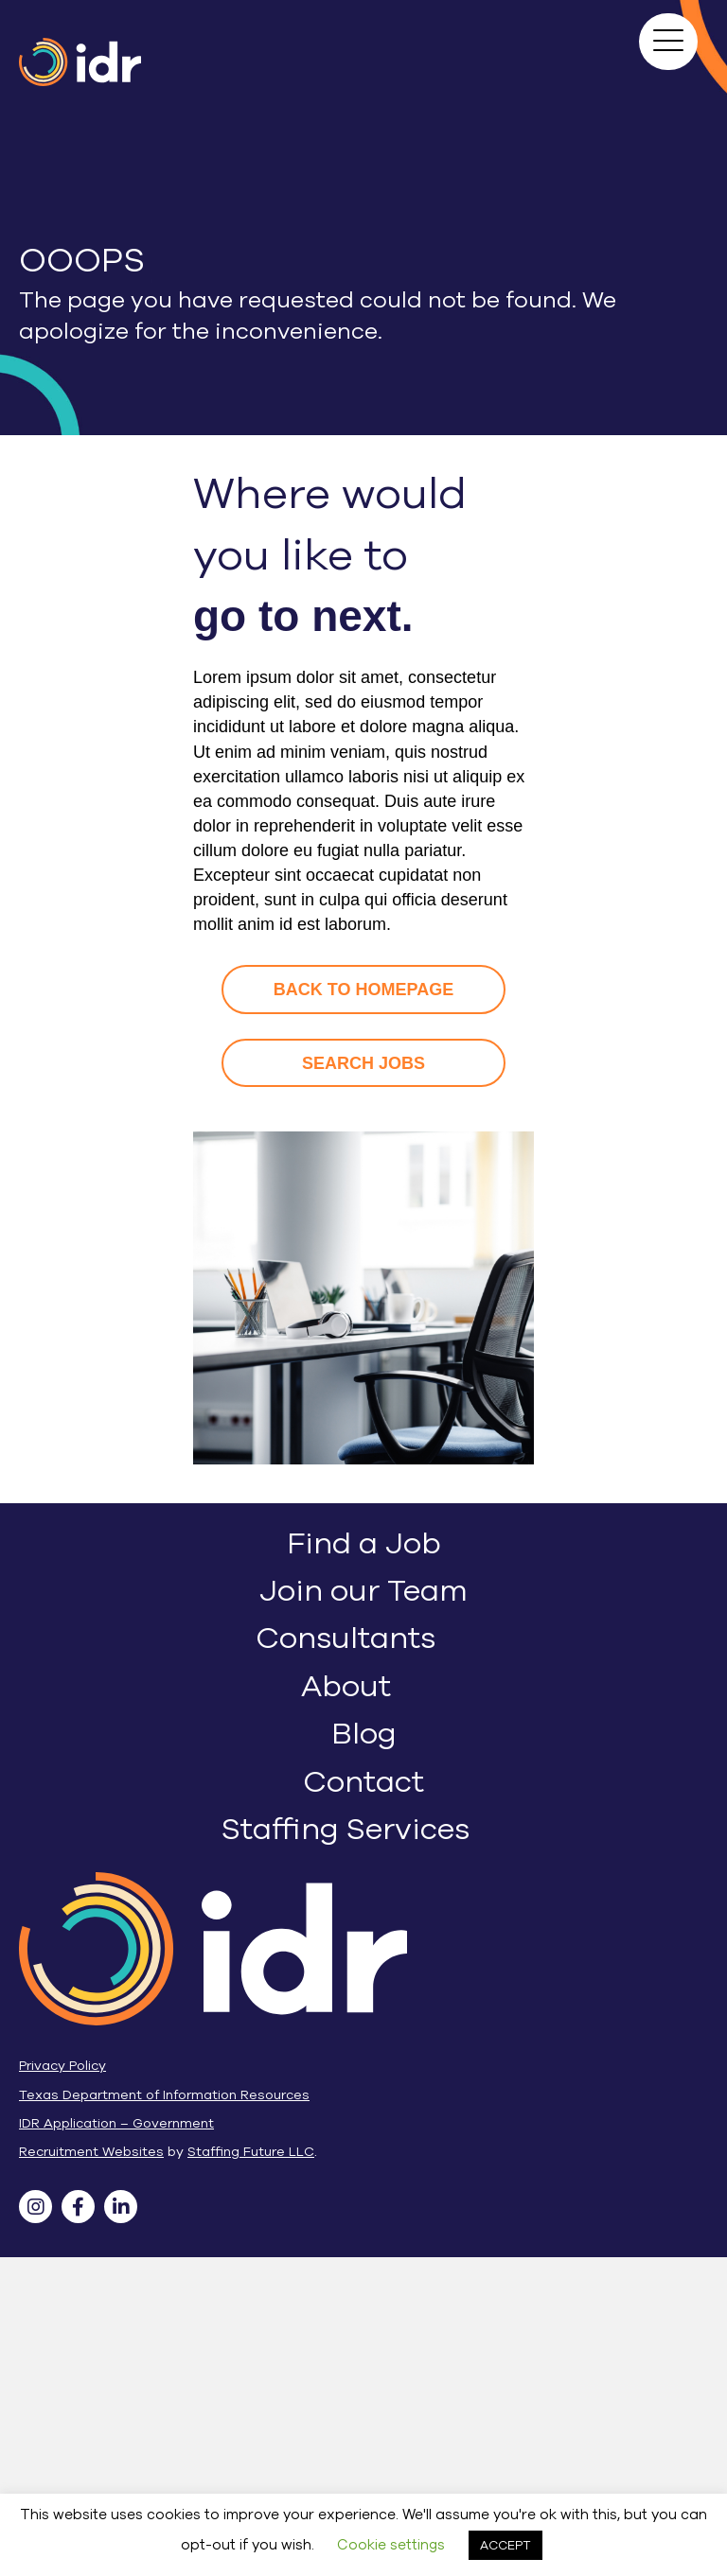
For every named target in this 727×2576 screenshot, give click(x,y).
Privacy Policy (62, 2066)
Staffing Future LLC (250, 2152)
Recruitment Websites (91, 2152)
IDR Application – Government (116, 2123)
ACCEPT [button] (505, 2545)
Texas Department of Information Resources (164, 2095)
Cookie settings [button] (391, 2544)
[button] (668, 41)
